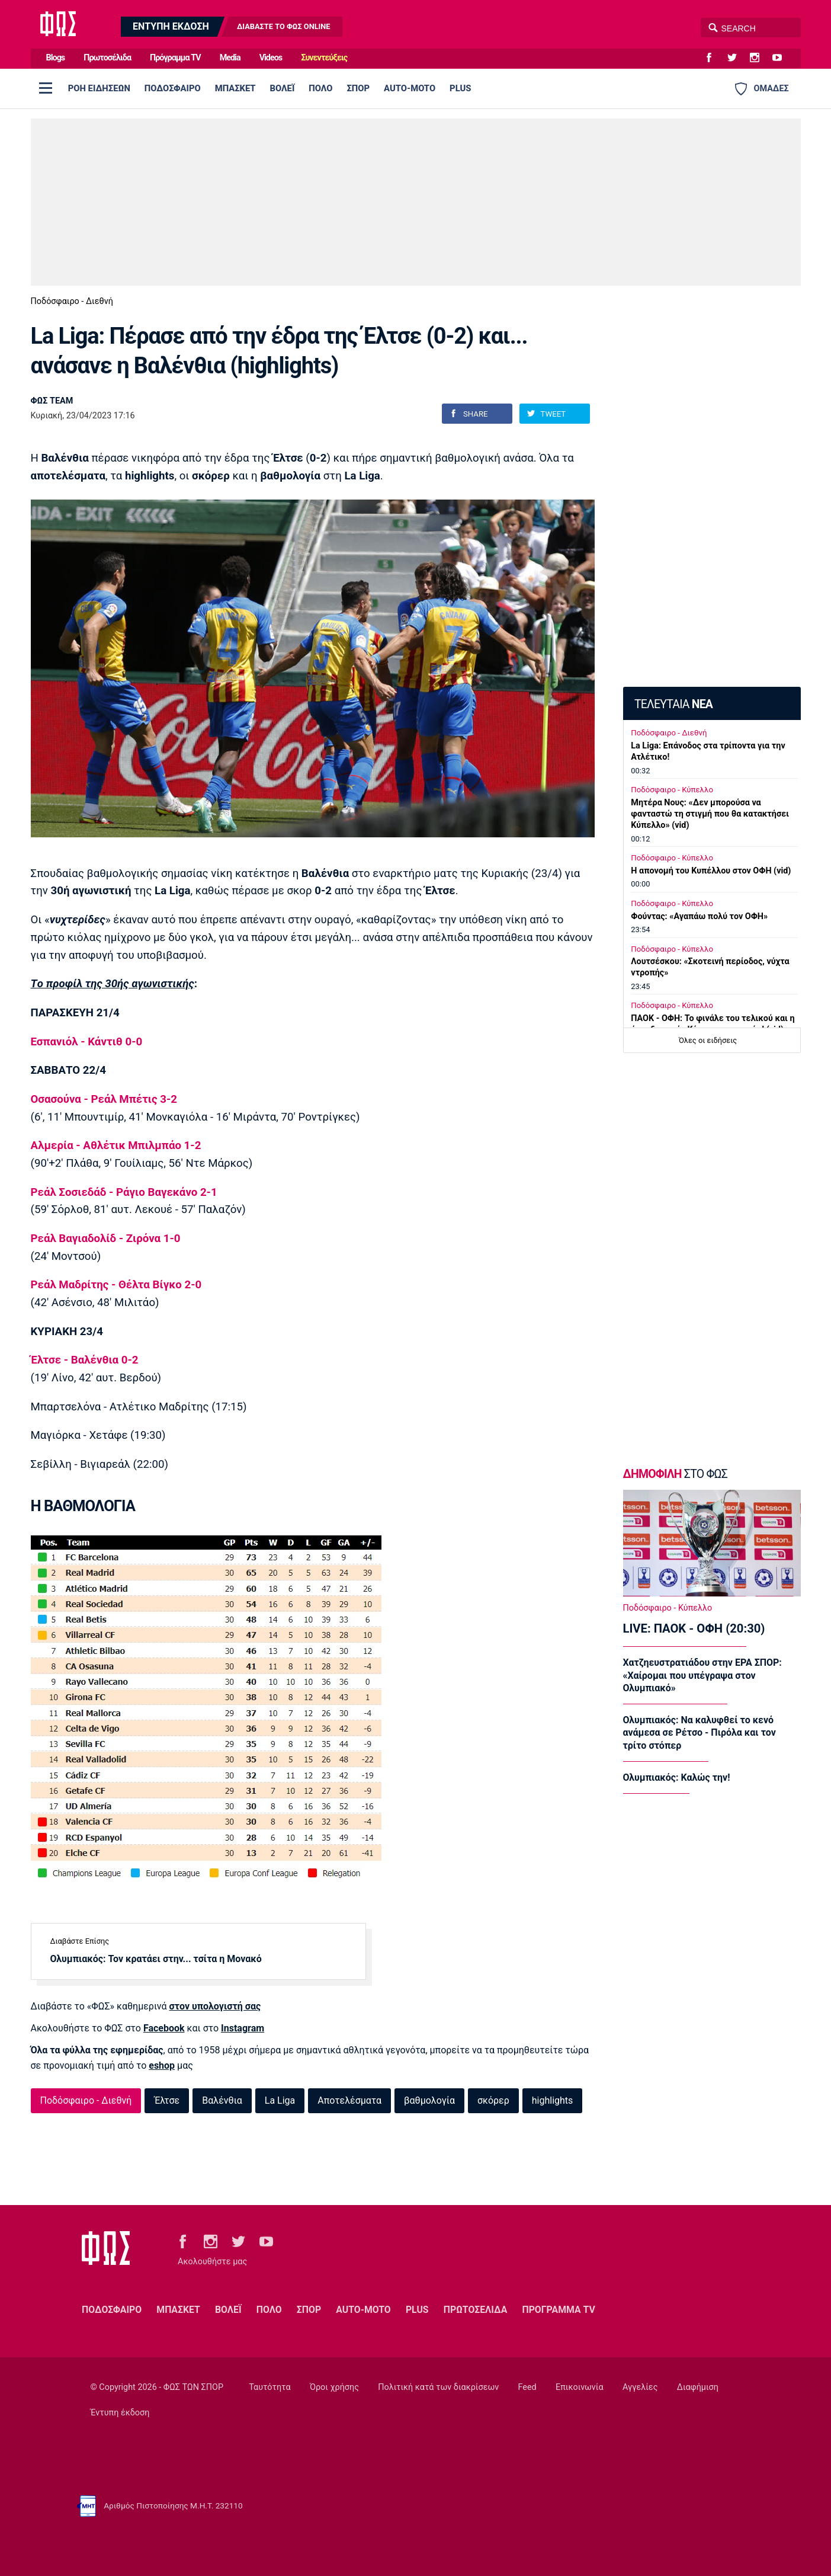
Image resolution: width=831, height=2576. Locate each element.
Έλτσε (166, 2100)
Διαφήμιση (697, 2387)
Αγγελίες (640, 2387)
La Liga (280, 2100)
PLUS (460, 88)
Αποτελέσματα (349, 2100)
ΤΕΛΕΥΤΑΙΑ (673, 704)
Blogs (55, 58)
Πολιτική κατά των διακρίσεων (438, 2387)
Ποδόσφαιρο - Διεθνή (72, 301)
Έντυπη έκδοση (119, 2413)
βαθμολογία (429, 2100)
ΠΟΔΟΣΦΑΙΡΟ (173, 88)
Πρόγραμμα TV (175, 58)
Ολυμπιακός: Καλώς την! (676, 1777)
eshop (162, 2065)
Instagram (242, 2028)
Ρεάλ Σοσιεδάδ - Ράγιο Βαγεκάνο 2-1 (124, 1192)
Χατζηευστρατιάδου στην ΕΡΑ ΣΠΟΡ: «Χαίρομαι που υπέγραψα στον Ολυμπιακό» (702, 1675)
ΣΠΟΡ (358, 88)
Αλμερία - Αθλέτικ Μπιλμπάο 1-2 (116, 1145)
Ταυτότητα (269, 2387)
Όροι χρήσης (334, 2387)
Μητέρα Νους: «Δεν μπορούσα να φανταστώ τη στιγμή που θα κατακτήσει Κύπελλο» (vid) (710, 814)
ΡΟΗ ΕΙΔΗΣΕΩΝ (99, 88)
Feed (527, 2387)
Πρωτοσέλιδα (107, 58)
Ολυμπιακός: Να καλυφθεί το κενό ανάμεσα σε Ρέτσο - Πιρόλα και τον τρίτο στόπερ (699, 1732)
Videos (271, 58)
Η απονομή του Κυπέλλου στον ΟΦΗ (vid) (711, 871)
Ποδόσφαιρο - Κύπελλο (672, 789)
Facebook (164, 2028)
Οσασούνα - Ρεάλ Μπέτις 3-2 (104, 1099)
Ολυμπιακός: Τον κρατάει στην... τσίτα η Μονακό (156, 1958)
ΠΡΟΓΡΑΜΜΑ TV (558, 2309)
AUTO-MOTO (409, 88)
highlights (552, 2100)
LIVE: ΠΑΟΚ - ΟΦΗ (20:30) (694, 1628)
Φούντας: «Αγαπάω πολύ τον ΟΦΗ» (699, 916)
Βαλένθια (222, 2100)
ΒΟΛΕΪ (282, 88)
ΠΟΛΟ (320, 88)
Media (230, 58)
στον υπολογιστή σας (215, 2006)
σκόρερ (493, 2100)
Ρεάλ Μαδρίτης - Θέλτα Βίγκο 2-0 (116, 1284)
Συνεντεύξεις (324, 58)
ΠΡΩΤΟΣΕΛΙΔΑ (476, 2309)
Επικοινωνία (580, 2387)
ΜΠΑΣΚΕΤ (235, 88)
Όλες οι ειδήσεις (708, 1040)
